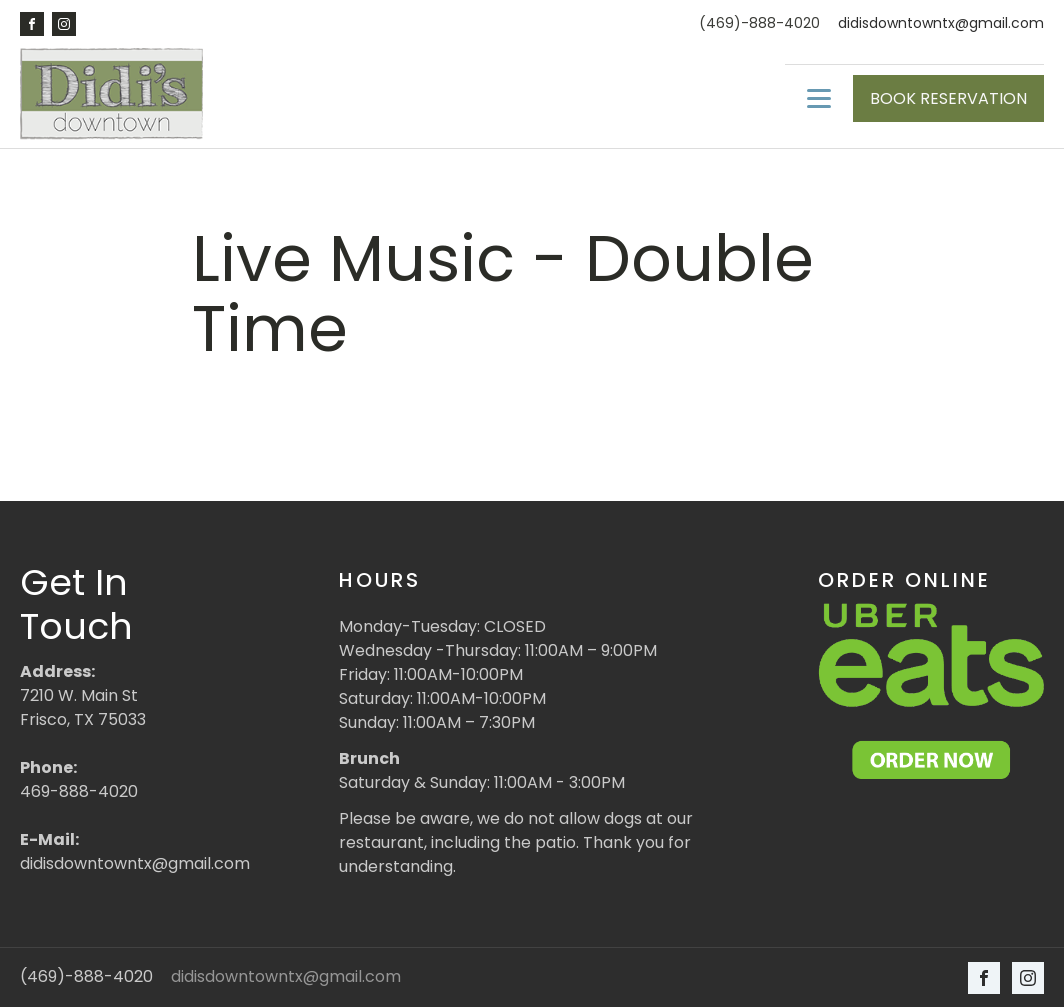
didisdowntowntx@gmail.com (941, 23)
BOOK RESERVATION (948, 98)
